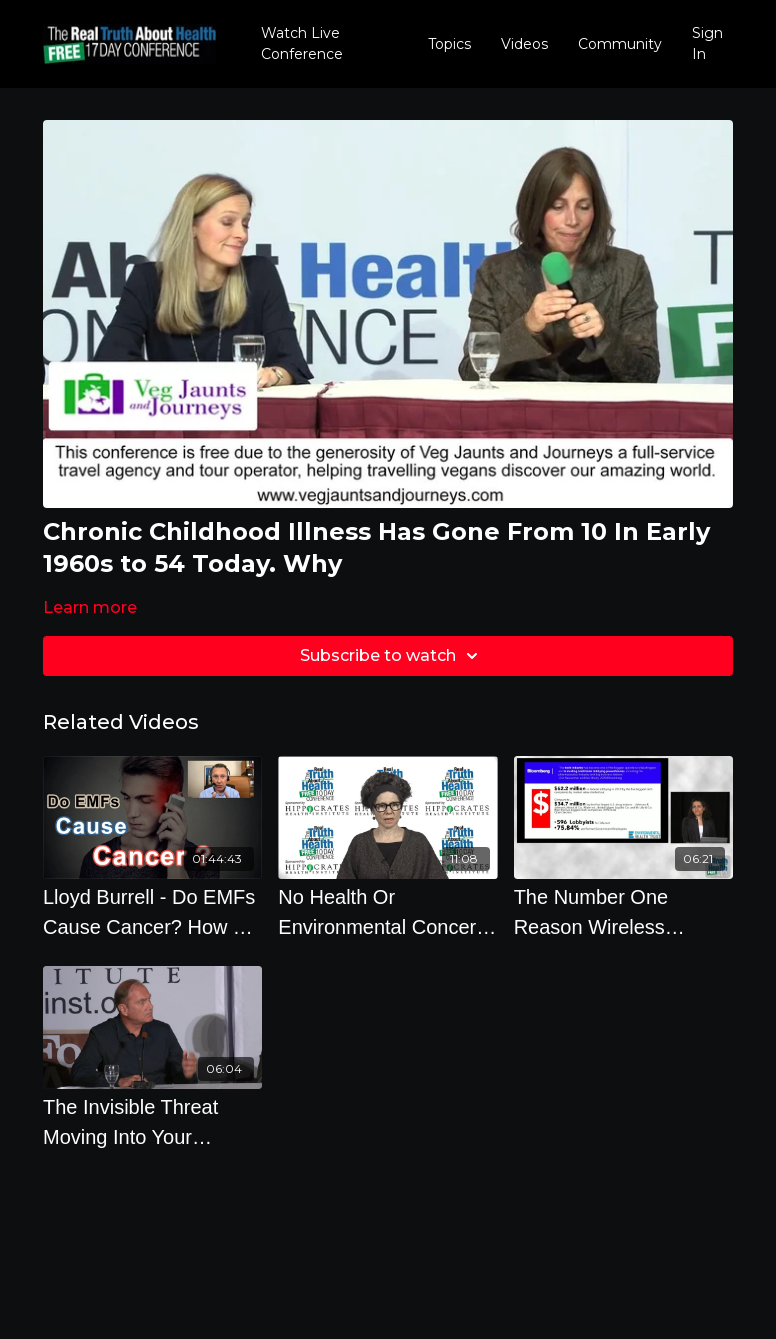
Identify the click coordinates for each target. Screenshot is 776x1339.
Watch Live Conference (302, 43)
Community (620, 44)
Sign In (707, 43)
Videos (524, 44)
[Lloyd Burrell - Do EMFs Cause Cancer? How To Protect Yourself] (152, 912)
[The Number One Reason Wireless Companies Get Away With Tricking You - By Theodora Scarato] (623, 912)
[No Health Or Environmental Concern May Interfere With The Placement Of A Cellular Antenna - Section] (387, 912)
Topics (449, 44)
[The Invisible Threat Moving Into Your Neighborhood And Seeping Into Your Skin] (152, 1122)
